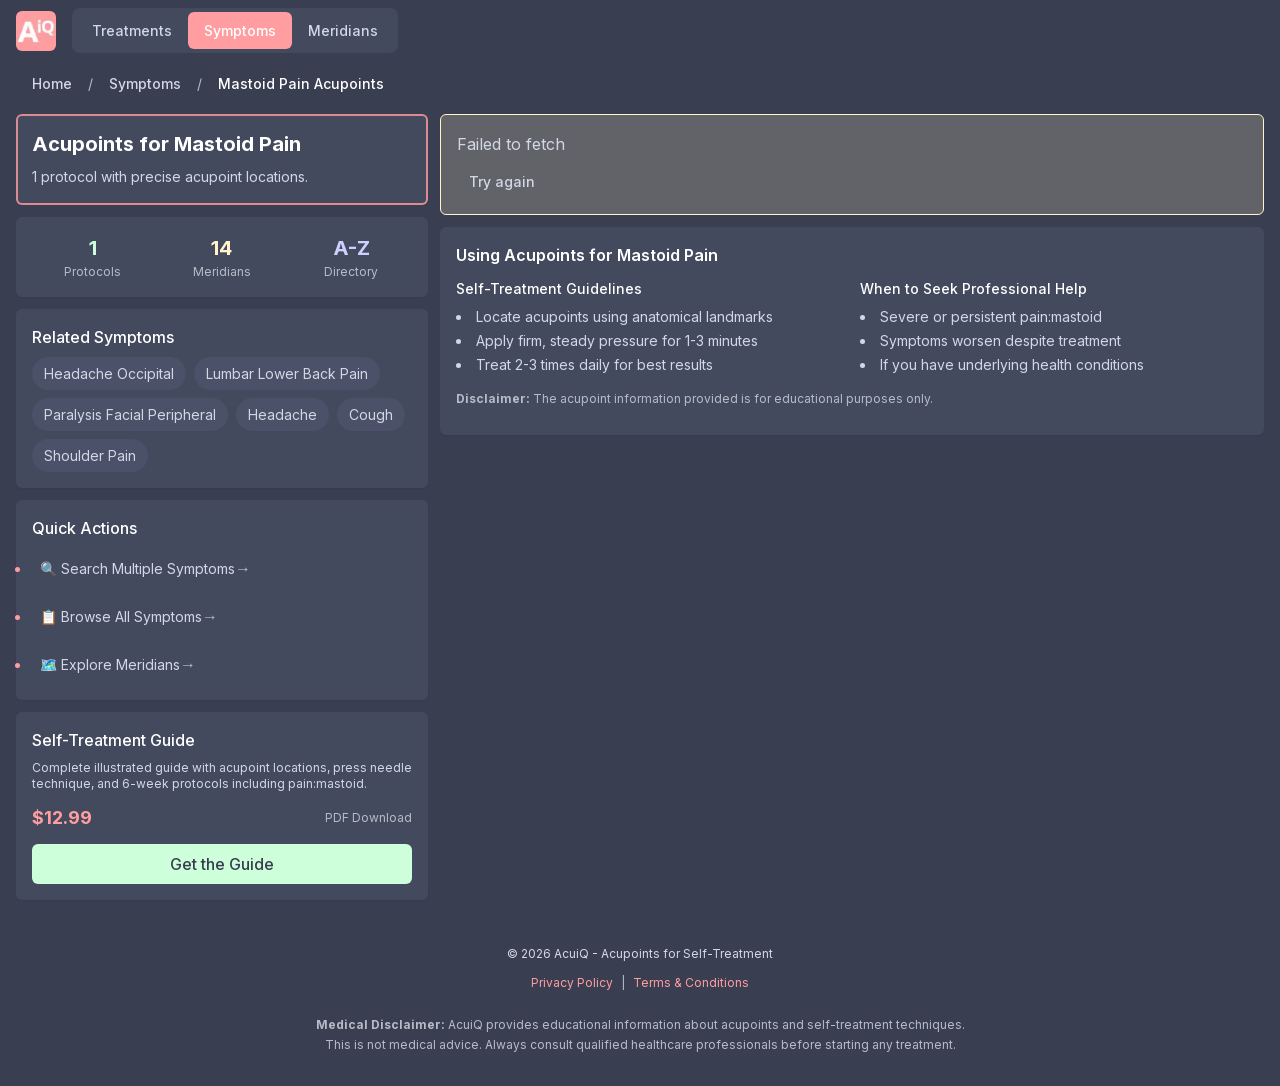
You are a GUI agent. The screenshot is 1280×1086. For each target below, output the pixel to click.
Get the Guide (222, 864)
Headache (282, 414)
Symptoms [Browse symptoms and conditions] (240, 30)
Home (52, 83)
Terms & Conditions (691, 982)
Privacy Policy (572, 982)
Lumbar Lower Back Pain (287, 373)
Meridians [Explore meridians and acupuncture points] (343, 30)
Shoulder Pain (90, 455)
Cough (371, 414)
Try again (502, 181)
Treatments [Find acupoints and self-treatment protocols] (132, 30)
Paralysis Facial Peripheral (130, 414)
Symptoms (145, 83)
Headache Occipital (109, 373)
